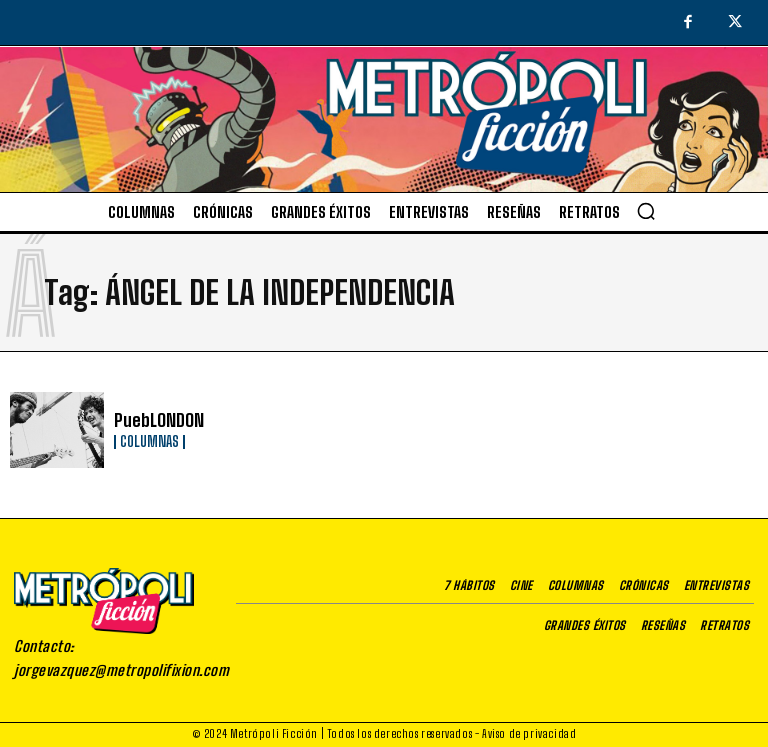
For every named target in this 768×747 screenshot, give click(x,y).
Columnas (149, 441)
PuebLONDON (155, 420)
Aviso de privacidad (529, 733)
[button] (646, 211)
